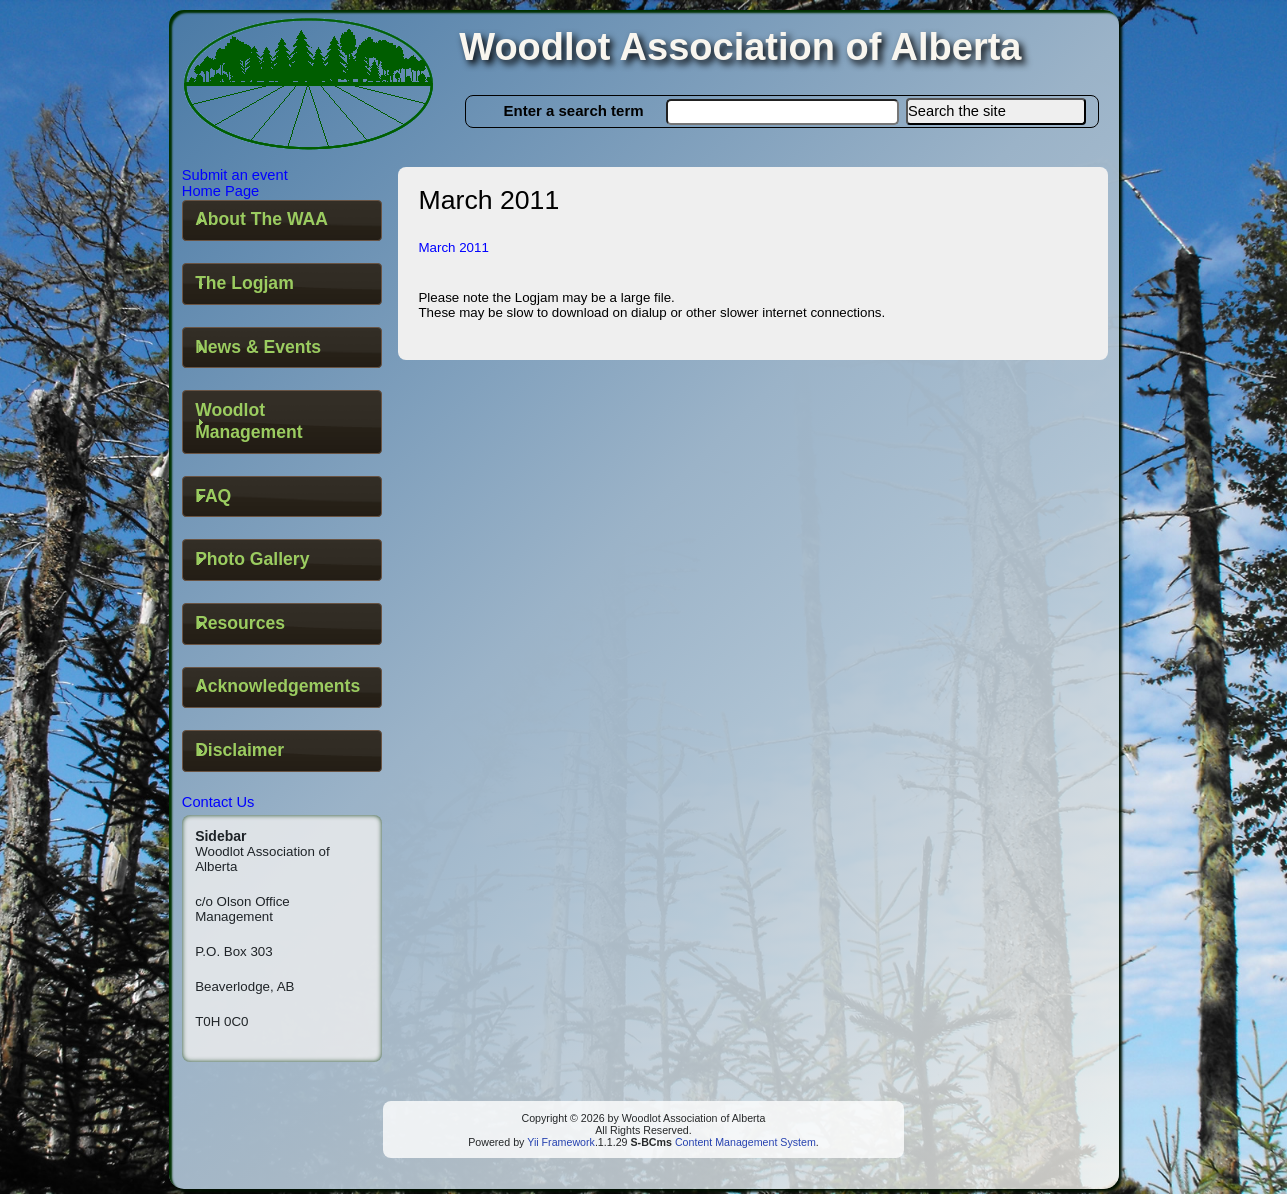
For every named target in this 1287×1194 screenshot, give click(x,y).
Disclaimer (239, 750)
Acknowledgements (277, 686)
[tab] (282, 221)
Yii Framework (561, 1142)
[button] (996, 111)
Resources (240, 623)
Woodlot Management (248, 421)
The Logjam (244, 283)
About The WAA (261, 219)
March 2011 (453, 247)
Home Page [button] (220, 191)
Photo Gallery (252, 559)
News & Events (258, 347)
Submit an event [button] (235, 175)
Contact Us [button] (218, 802)
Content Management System (744, 1142)
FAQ (213, 496)
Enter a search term (574, 110)
